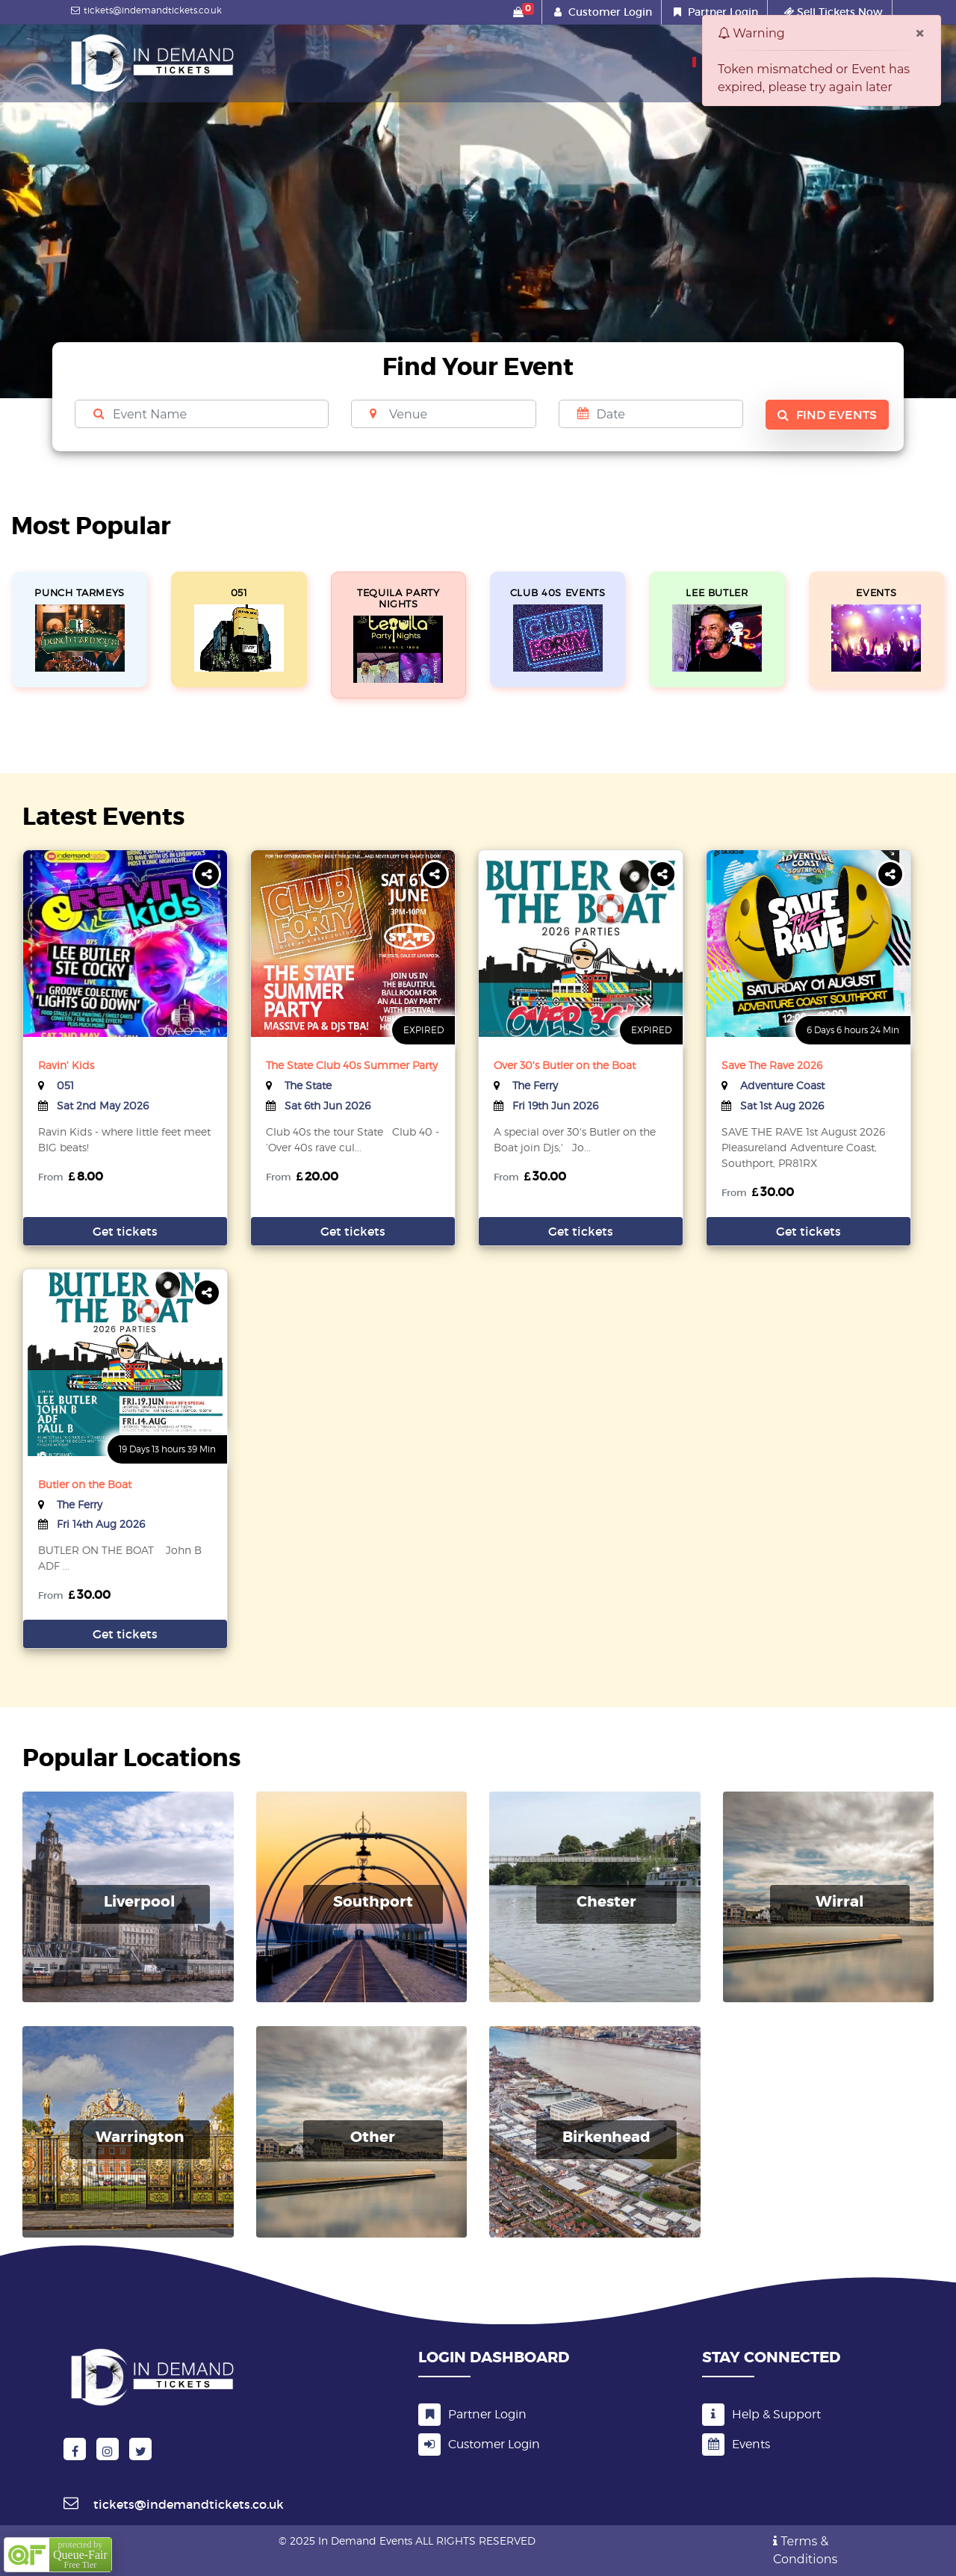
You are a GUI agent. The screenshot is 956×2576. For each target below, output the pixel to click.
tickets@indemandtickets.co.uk (144, 10)
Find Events (827, 414)
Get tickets (125, 1231)
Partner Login (723, 12)
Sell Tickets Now (833, 12)
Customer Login (610, 12)
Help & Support (761, 2414)
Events (736, 2444)
